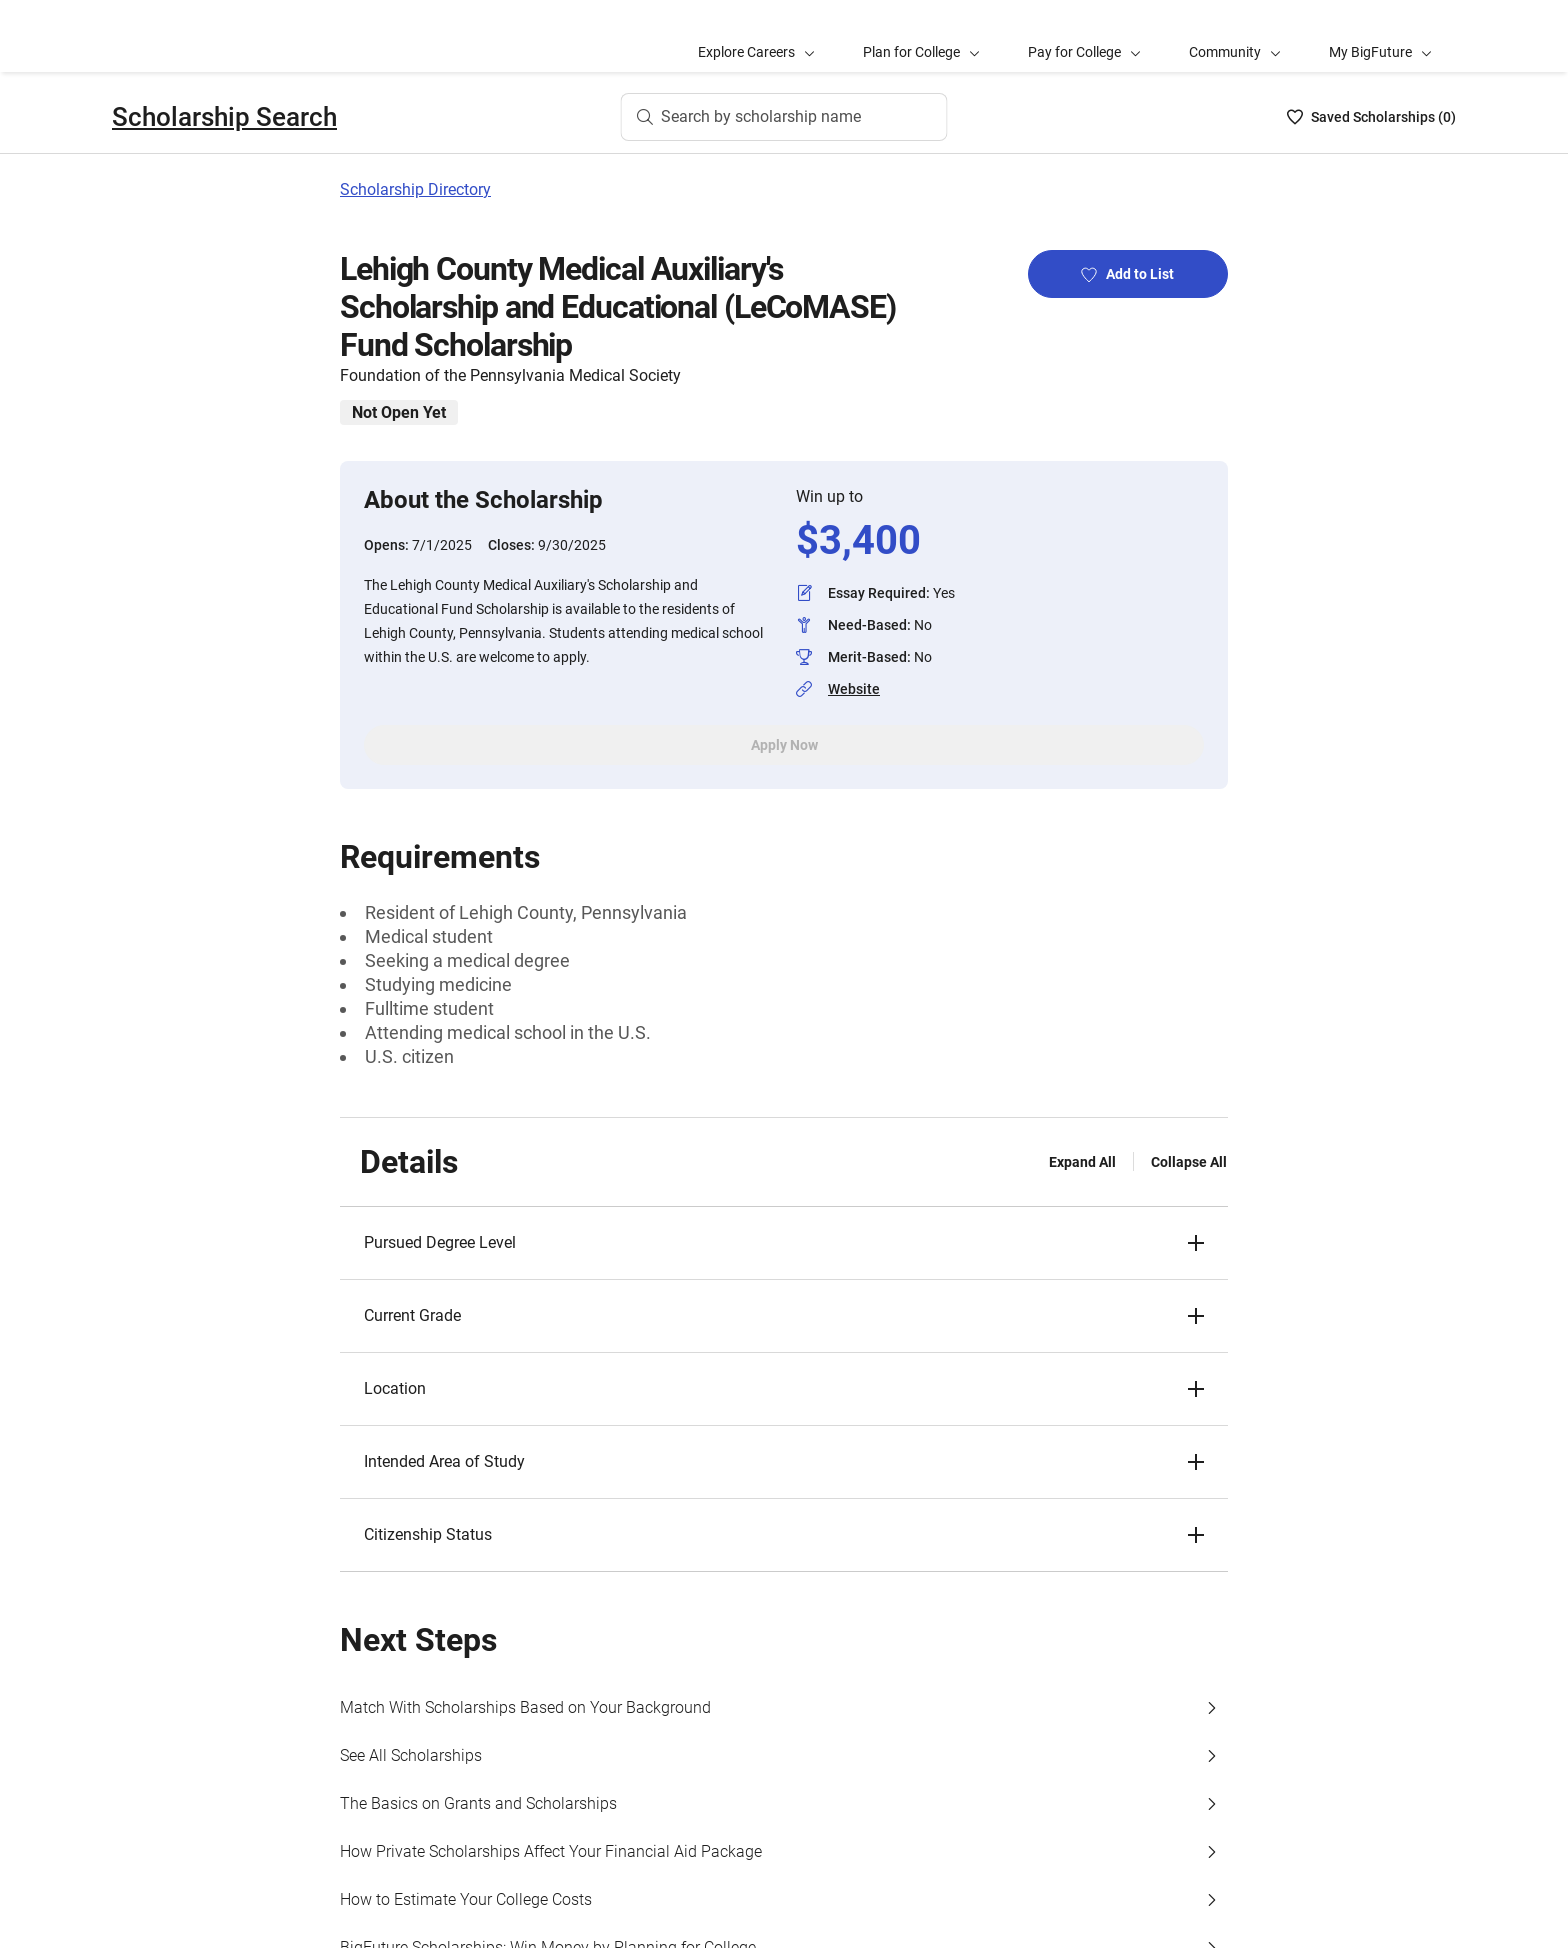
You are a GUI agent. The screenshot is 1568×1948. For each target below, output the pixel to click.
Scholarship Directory (415, 189)
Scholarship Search (224, 117)
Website (854, 689)
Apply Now (784, 745)
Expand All (1082, 1162)
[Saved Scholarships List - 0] (1371, 117)
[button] (784, 1243)
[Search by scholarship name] (784, 117)
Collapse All (1189, 1162)
